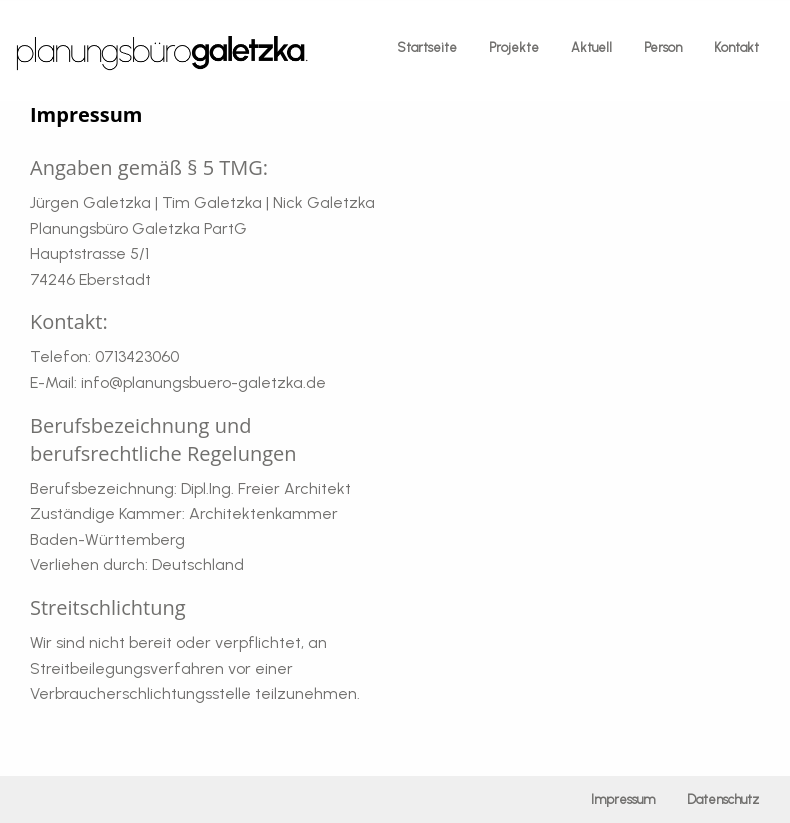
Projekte (514, 47)
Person (663, 47)
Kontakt (736, 47)
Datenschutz (723, 799)
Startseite (427, 47)
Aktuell (591, 47)
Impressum (623, 799)
